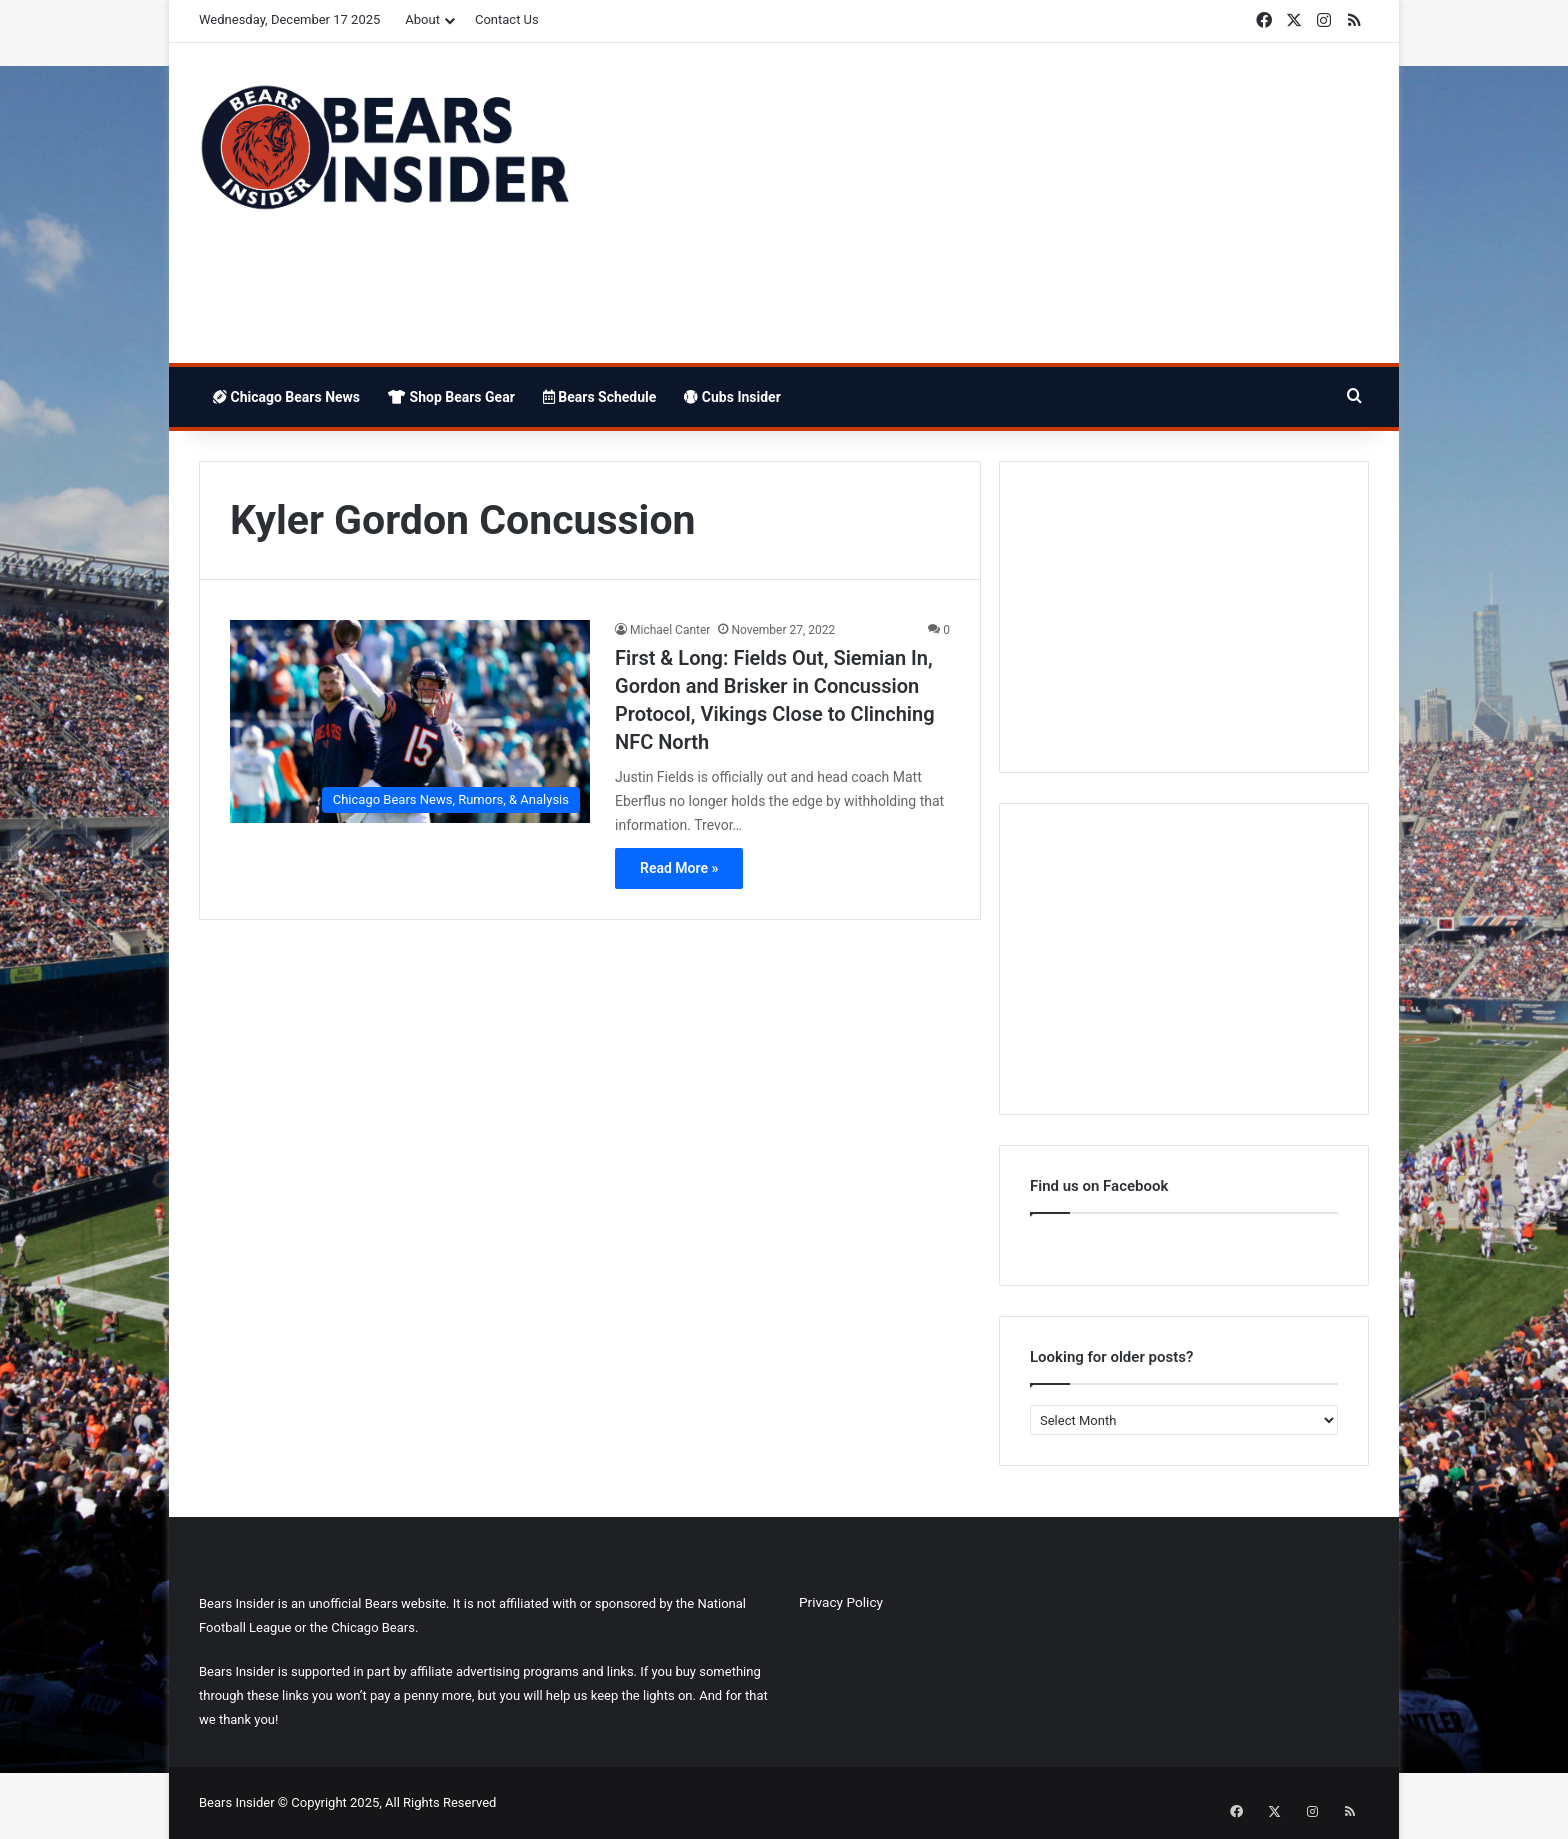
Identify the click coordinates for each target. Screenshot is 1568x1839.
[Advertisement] (984, 203)
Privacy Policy (841, 1602)
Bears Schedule (600, 397)
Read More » (679, 868)
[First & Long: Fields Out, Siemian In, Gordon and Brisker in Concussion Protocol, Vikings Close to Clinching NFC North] (410, 721)
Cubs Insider (732, 397)
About (422, 19)
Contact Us (507, 19)
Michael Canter (670, 630)
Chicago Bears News (286, 397)
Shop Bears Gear (451, 397)
